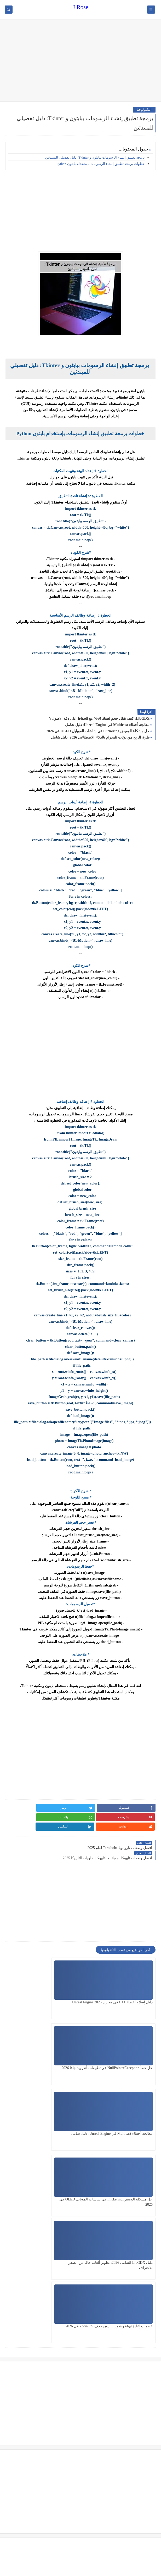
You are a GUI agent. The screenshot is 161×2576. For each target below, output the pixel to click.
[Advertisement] (80, 60)
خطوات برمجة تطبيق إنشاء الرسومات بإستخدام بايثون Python (100, 164)
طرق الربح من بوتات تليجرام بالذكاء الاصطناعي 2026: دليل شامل (100, 737)
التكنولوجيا (144, 109)
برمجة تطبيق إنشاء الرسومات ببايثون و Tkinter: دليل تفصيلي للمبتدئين (95, 157)
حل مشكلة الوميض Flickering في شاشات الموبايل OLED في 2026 (98, 731)
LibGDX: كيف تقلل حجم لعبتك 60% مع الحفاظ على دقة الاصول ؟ (99, 718)
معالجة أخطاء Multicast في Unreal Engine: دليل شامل (107, 725)
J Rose (80, 7)
